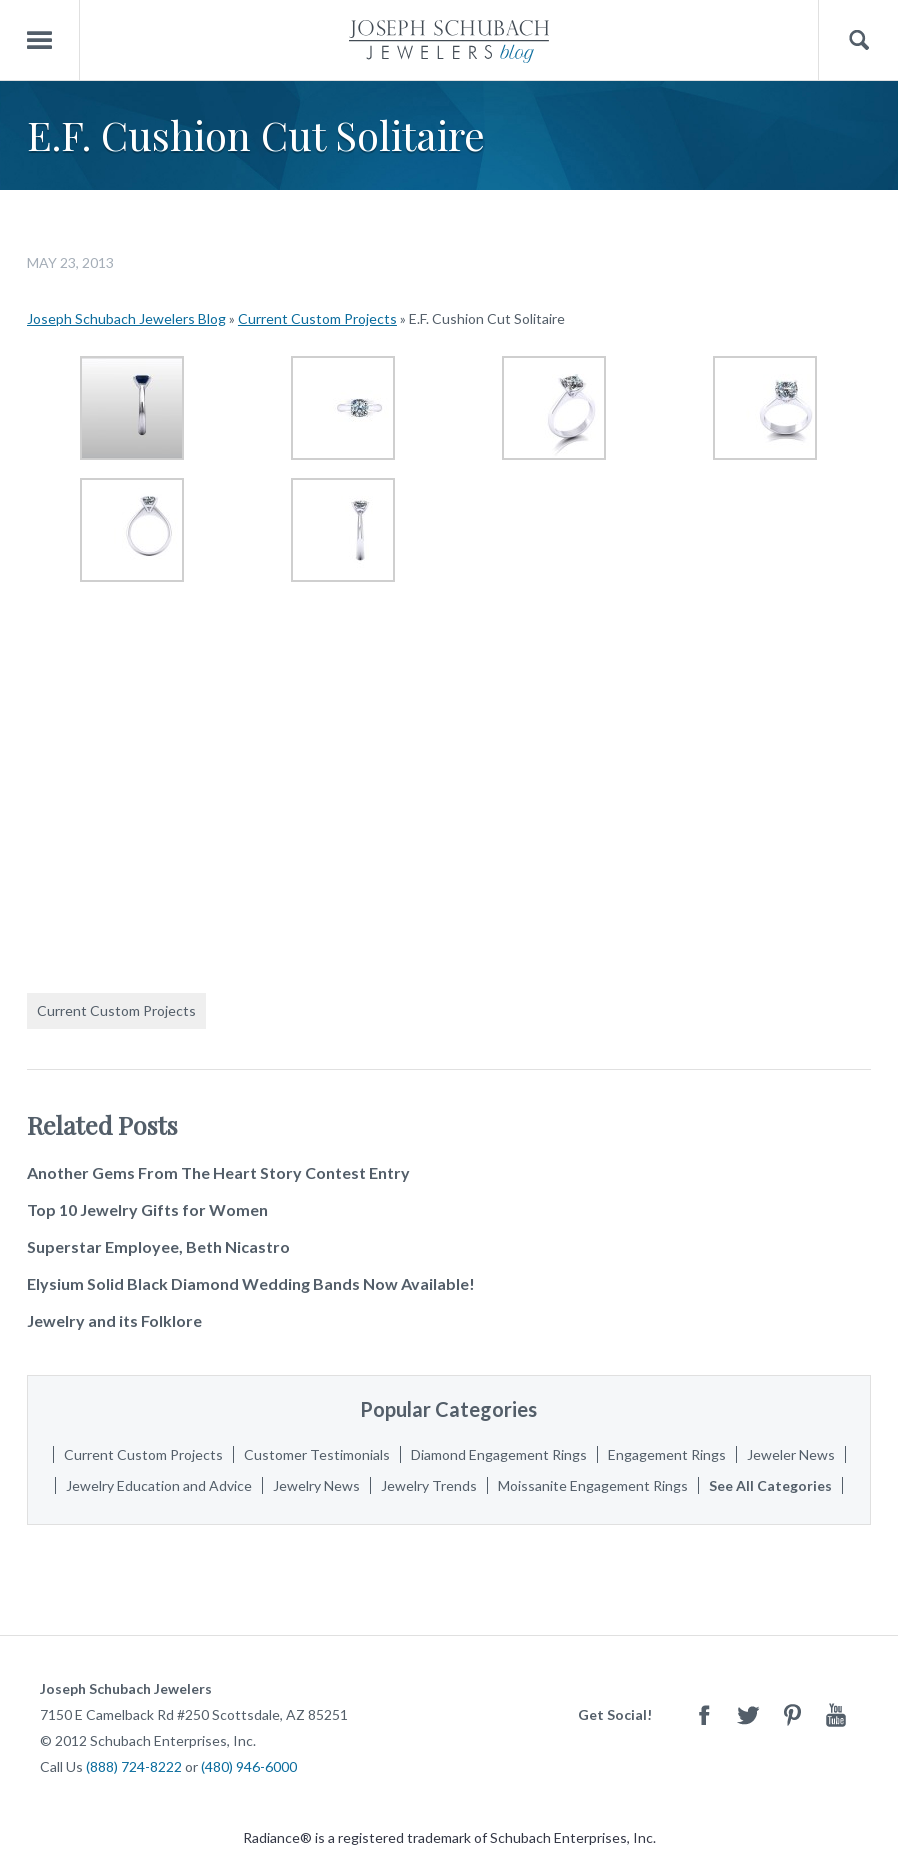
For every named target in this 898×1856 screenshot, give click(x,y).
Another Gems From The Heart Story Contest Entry (218, 1172)
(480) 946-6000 (249, 1766)
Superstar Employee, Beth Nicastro (158, 1246)
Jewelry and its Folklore (114, 1320)
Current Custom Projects (317, 318)
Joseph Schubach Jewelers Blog (126, 318)
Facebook (704, 1714)
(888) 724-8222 (134, 1766)
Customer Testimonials (317, 1454)
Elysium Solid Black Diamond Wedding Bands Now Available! (251, 1283)
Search (858, 40)
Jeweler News (791, 1454)
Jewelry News (316, 1485)
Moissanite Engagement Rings (593, 1485)
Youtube (836, 1714)
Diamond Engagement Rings (499, 1454)
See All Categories (770, 1485)
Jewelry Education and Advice (159, 1485)
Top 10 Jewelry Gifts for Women (147, 1209)
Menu (40, 40)
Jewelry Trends (429, 1485)
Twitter (748, 1714)
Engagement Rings (667, 1454)
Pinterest (792, 1714)
